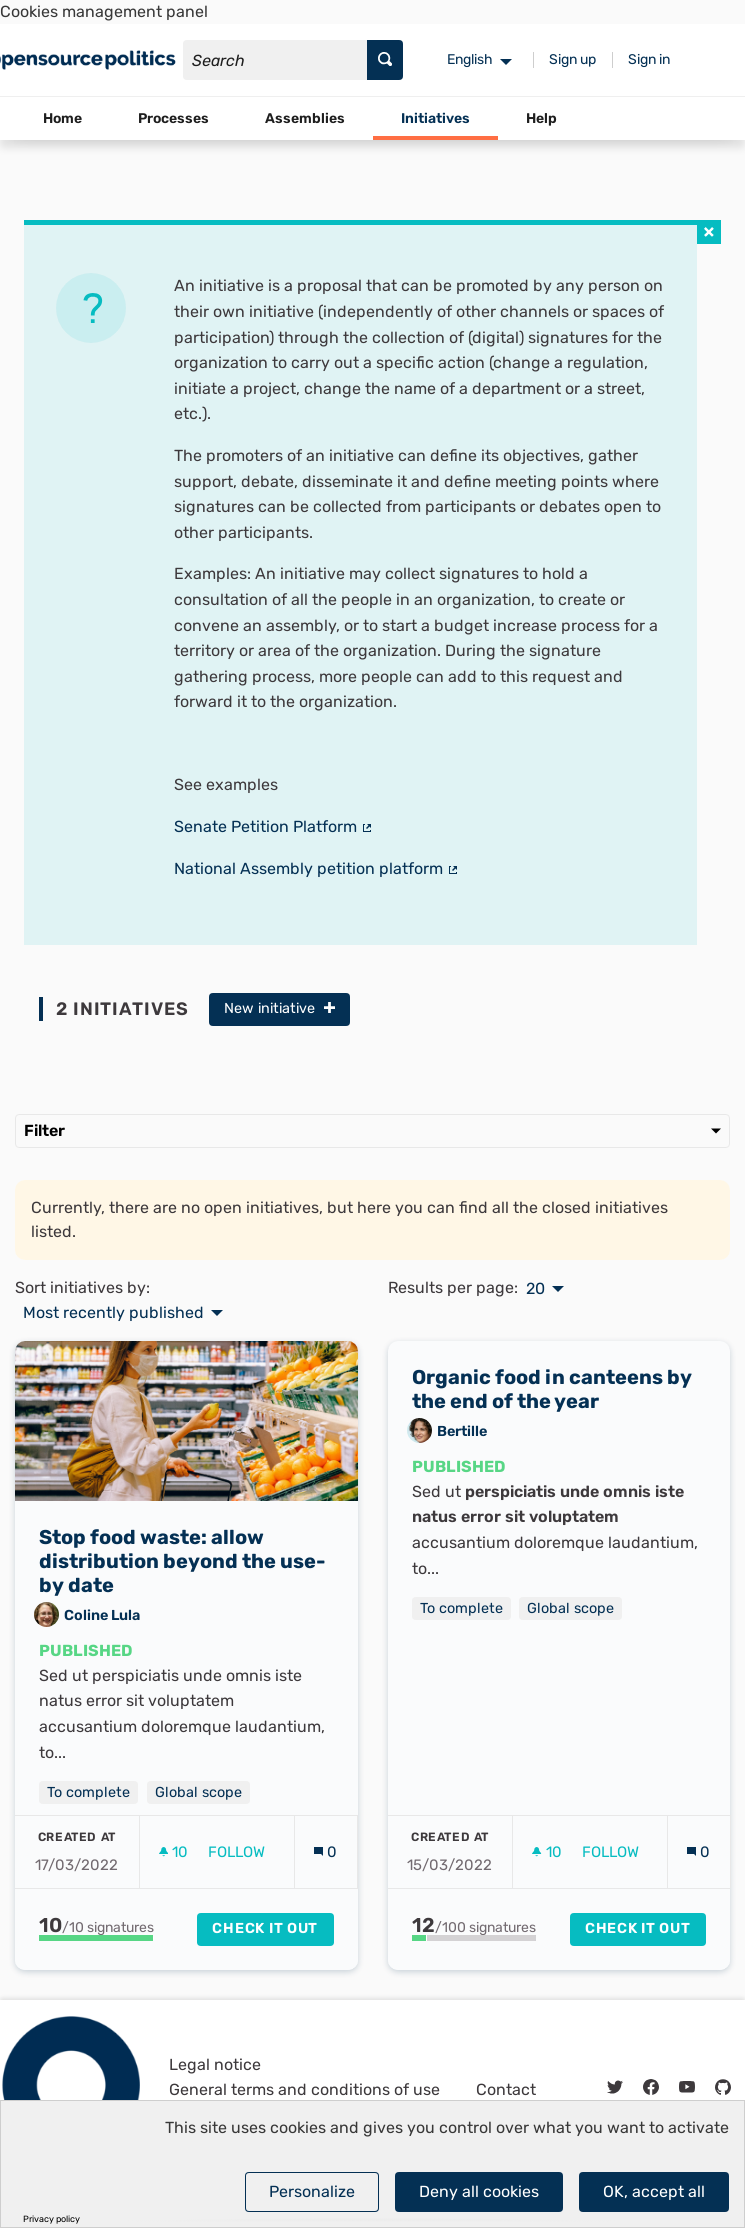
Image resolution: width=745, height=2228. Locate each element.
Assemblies (305, 118)
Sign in (649, 59)
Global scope (198, 1792)
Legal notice (215, 2064)
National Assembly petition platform (317, 868)
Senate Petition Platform (274, 826)
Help (541, 118)
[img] (709, 232)
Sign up (572, 59)
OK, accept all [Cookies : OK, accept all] (654, 2191)
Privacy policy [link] (51, 2219)
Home (62, 118)
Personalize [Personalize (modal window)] (312, 2191)
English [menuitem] (470, 59)
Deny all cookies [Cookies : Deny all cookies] (479, 2191)
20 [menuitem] (535, 1289)
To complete (88, 1792)
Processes (173, 118)
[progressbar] (96, 1938)
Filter (372, 1130)
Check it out (265, 1928)
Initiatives (435, 118)
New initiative (279, 1008)
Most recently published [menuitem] (113, 1313)
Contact (506, 2089)
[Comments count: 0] (325, 1852)
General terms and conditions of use (304, 2089)
